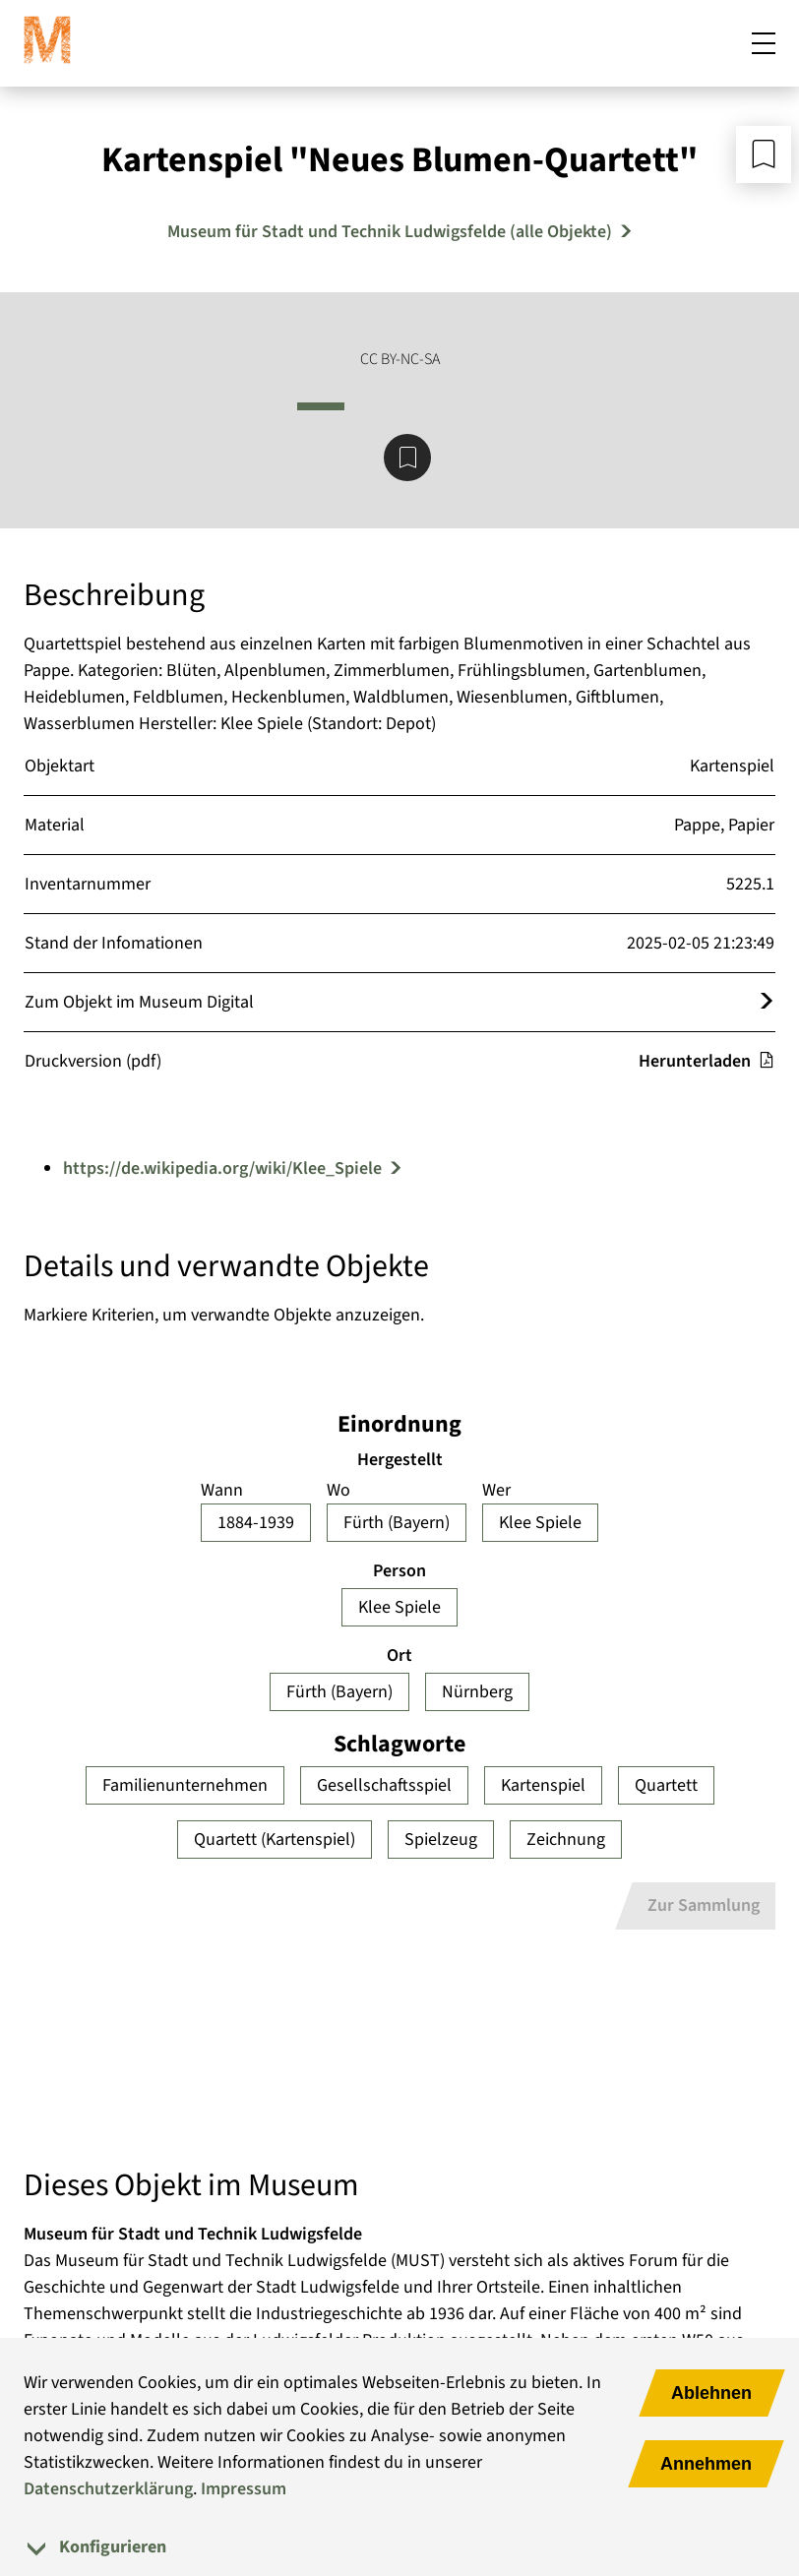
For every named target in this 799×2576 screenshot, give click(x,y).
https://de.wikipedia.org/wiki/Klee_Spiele (222, 1168)
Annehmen (706, 2464)
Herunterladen (706, 1061)
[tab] (399, 2547)
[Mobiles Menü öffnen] (763, 43)
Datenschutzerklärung (108, 2489)
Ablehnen (711, 2393)
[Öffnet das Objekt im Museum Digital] (766, 1002)
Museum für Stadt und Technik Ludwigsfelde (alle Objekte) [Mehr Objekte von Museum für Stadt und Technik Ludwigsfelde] (389, 231)
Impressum (243, 2489)
